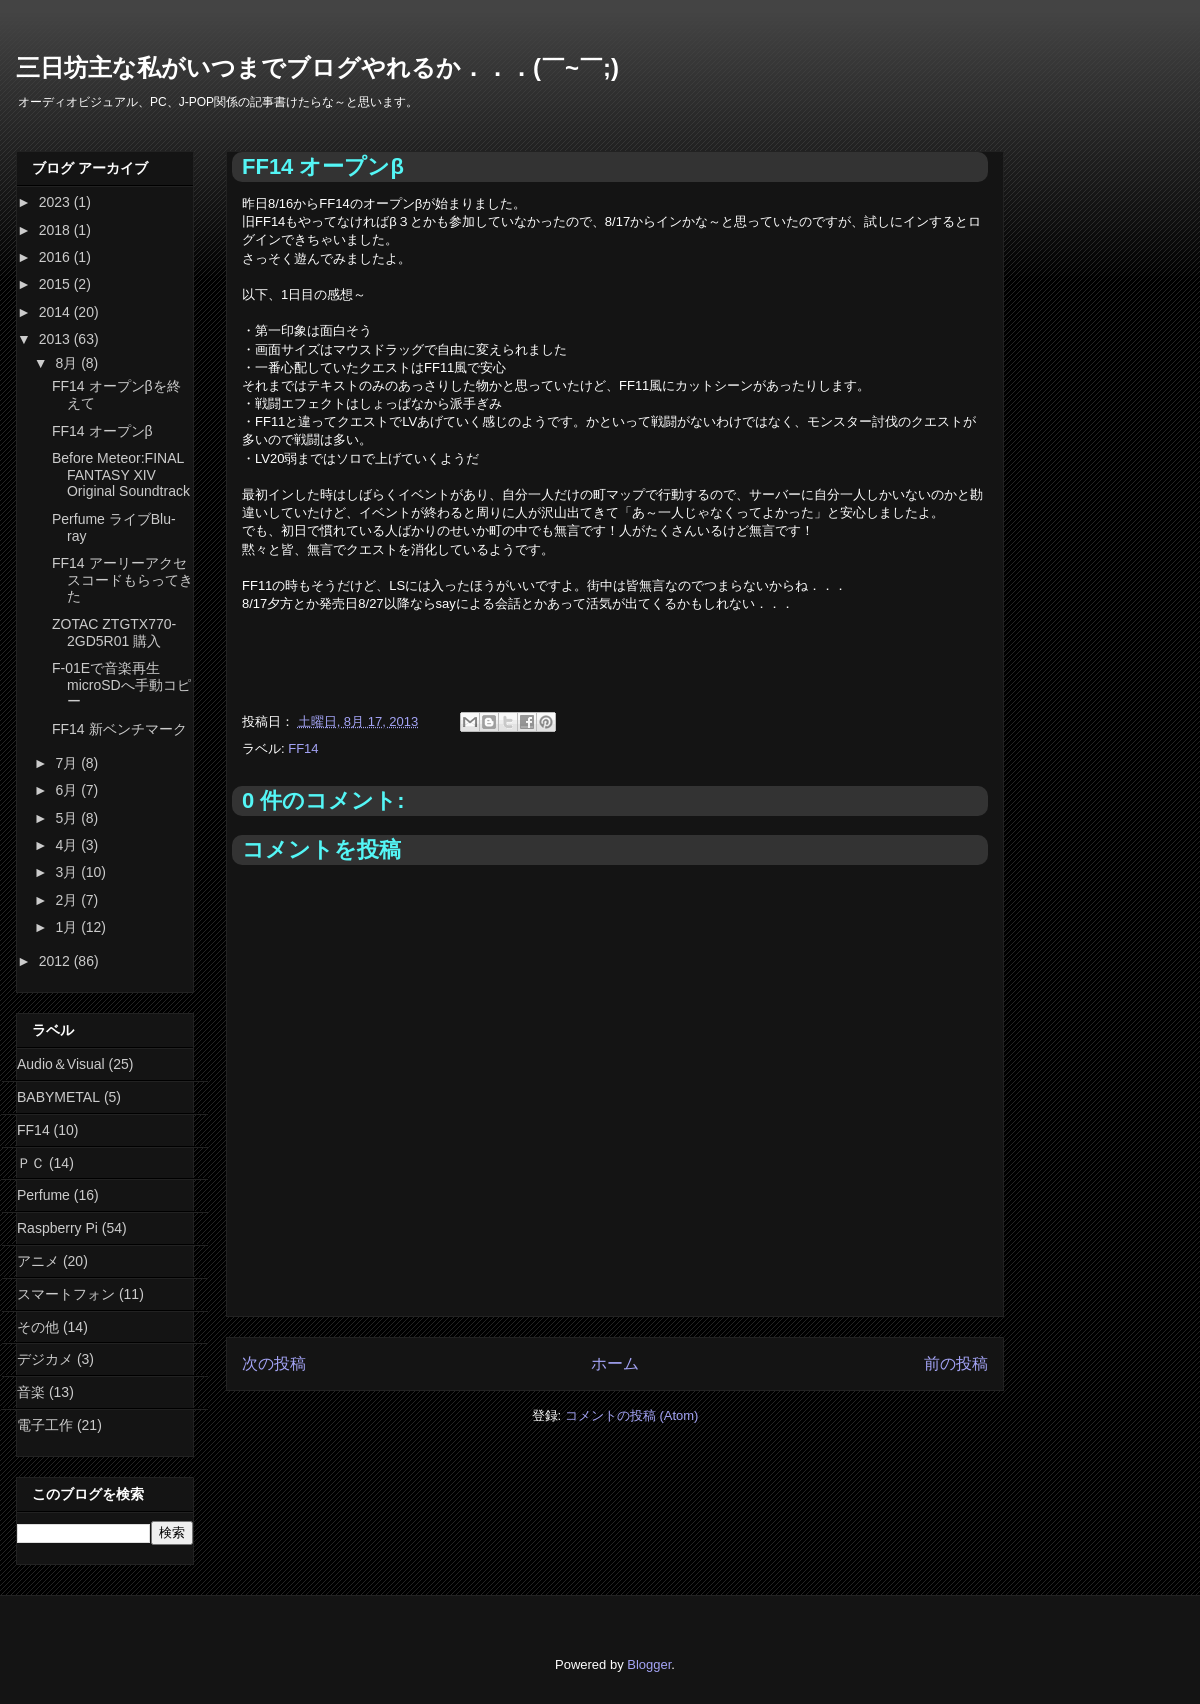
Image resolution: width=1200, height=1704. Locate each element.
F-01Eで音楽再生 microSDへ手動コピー (121, 685)
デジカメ (45, 1359)
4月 (68, 845)
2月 (68, 900)
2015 (56, 284)
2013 (56, 339)
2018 (56, 230)
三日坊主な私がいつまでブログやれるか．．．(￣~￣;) (317, 67)
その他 (38, 1327)
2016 (56, 257)
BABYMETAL (58, 1097)
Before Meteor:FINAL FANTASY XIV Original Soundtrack (121, 475)
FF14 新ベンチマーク (119, 729)
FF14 (303, 748)
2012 (56, 961)
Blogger (649, 1664)
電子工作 (45, 1425)
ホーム (615, 1363)
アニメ (38, 1261)
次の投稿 (274, 1363)
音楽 (31, 1392)
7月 (68, 763)
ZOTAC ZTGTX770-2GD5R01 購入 (114, 632)
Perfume (43, 1195)
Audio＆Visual (61, 1064)
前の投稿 (956, 1363)
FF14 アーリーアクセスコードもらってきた (122, 580)
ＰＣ (31, 1163)
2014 (56, 312)
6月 (68, 790)
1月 (68, 927)
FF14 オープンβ (102, 431)
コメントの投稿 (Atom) (632, 1415)
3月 (68, 872)
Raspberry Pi (57, 1228)
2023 (56, 202)
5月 (68, 818)
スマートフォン (66, 1294)
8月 (68, 363)
